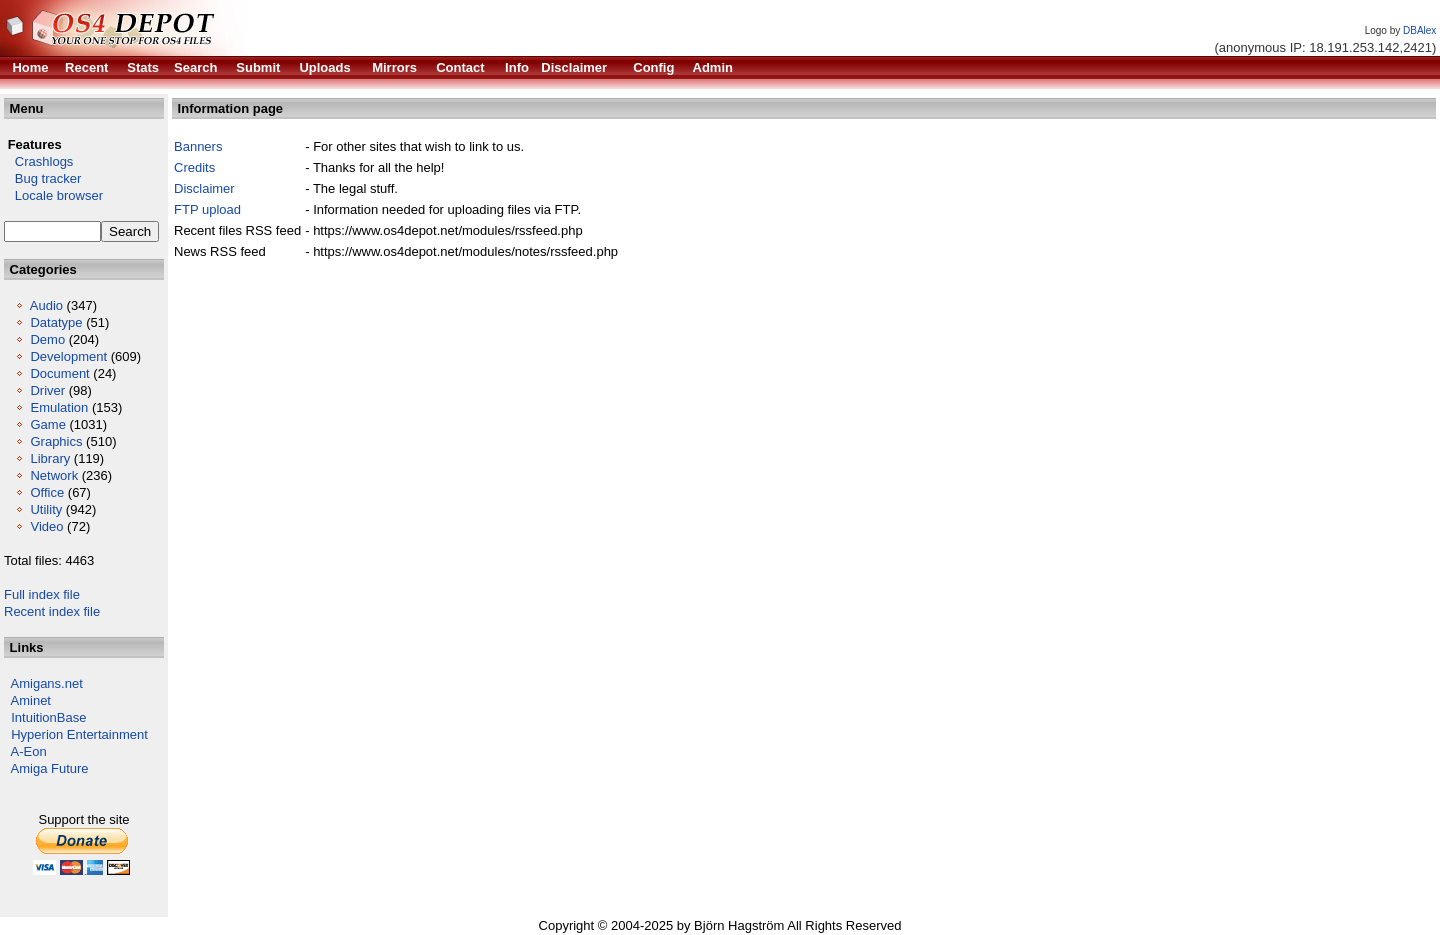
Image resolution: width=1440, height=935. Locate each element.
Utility (46, 509)
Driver (47, 390)
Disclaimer (204, 188)
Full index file (42, 594)
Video (46, 526)
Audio (46, 305)
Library (50, 458)
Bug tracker (42, 178)
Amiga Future (50, 768)
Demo (47, 339)
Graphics (56, 441)
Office (47, 492)
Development (68, 356)
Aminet (31, 700)
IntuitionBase (48, 717)
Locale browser (53, 195)
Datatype (56, 322)
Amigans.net (47, 683)
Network (54, 475)
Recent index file (52, 611)
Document (59, 373)
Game (47, 424)
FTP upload (207, 209)
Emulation (59, 407)
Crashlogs (38, 161)
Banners (198, 146)
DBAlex (1419, 30)
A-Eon (29, 751)
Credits (194, 167)
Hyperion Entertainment (79, 734)
